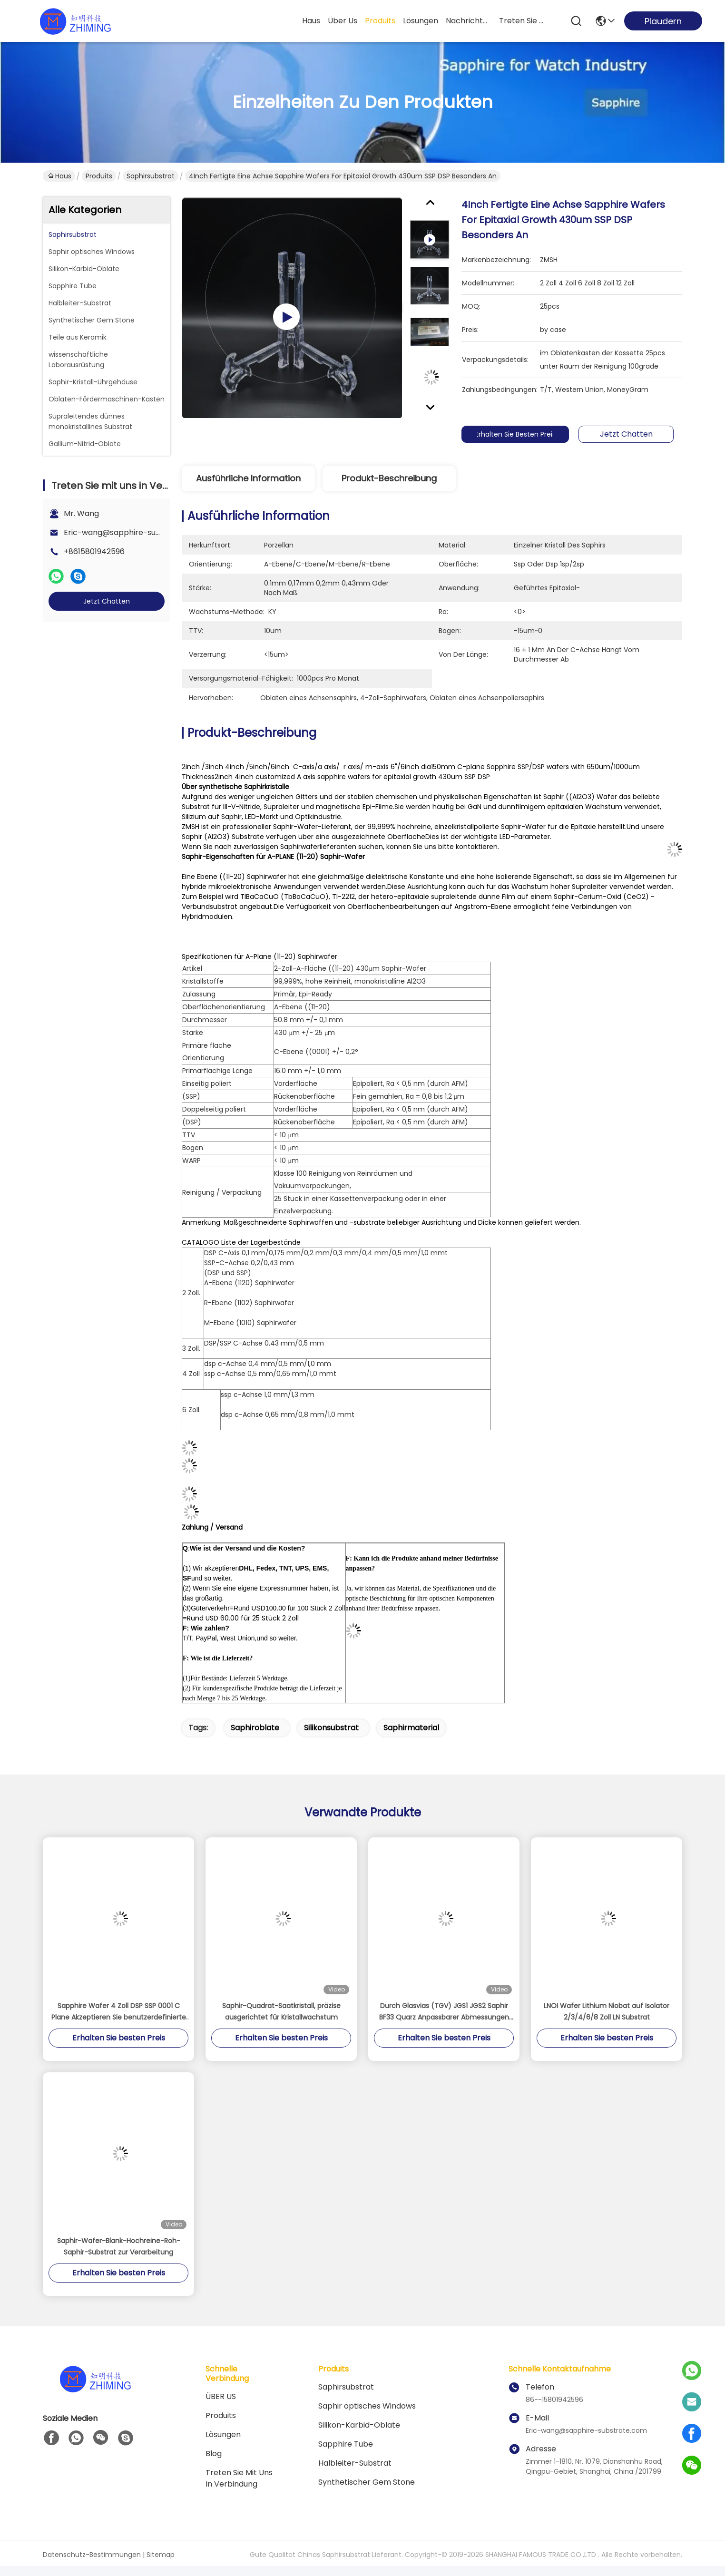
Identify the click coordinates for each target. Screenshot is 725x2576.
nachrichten (468, 20)
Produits (99, 176)
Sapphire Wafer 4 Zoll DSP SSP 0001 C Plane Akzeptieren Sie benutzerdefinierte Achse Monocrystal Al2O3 (118, 2012)
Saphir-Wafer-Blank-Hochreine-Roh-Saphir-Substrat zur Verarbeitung (118, 2246)
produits (380, 20)
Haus (311, 20)
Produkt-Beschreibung (389, 478)
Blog (214, 2453)
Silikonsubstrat (331, 1727)
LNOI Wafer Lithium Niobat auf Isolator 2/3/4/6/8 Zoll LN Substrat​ (606, 2011)
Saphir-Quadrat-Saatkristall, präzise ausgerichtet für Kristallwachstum (281, 2011)
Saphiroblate (255, 1727)
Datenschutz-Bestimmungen (92, 2554)
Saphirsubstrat (151, 176)
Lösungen (223, 2434)
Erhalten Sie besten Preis (523, 434)
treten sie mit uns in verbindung (522, 20)
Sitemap (161, 2554)
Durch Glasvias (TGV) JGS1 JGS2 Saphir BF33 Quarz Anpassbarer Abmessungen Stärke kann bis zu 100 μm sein (444, 2012)
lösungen (420, 20)
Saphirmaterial (411, 1727)
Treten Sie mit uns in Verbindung (239, 2478)
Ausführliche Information (248, 478)
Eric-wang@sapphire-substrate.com (133, 532)
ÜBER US (221, 2396)
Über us (342, 20)
